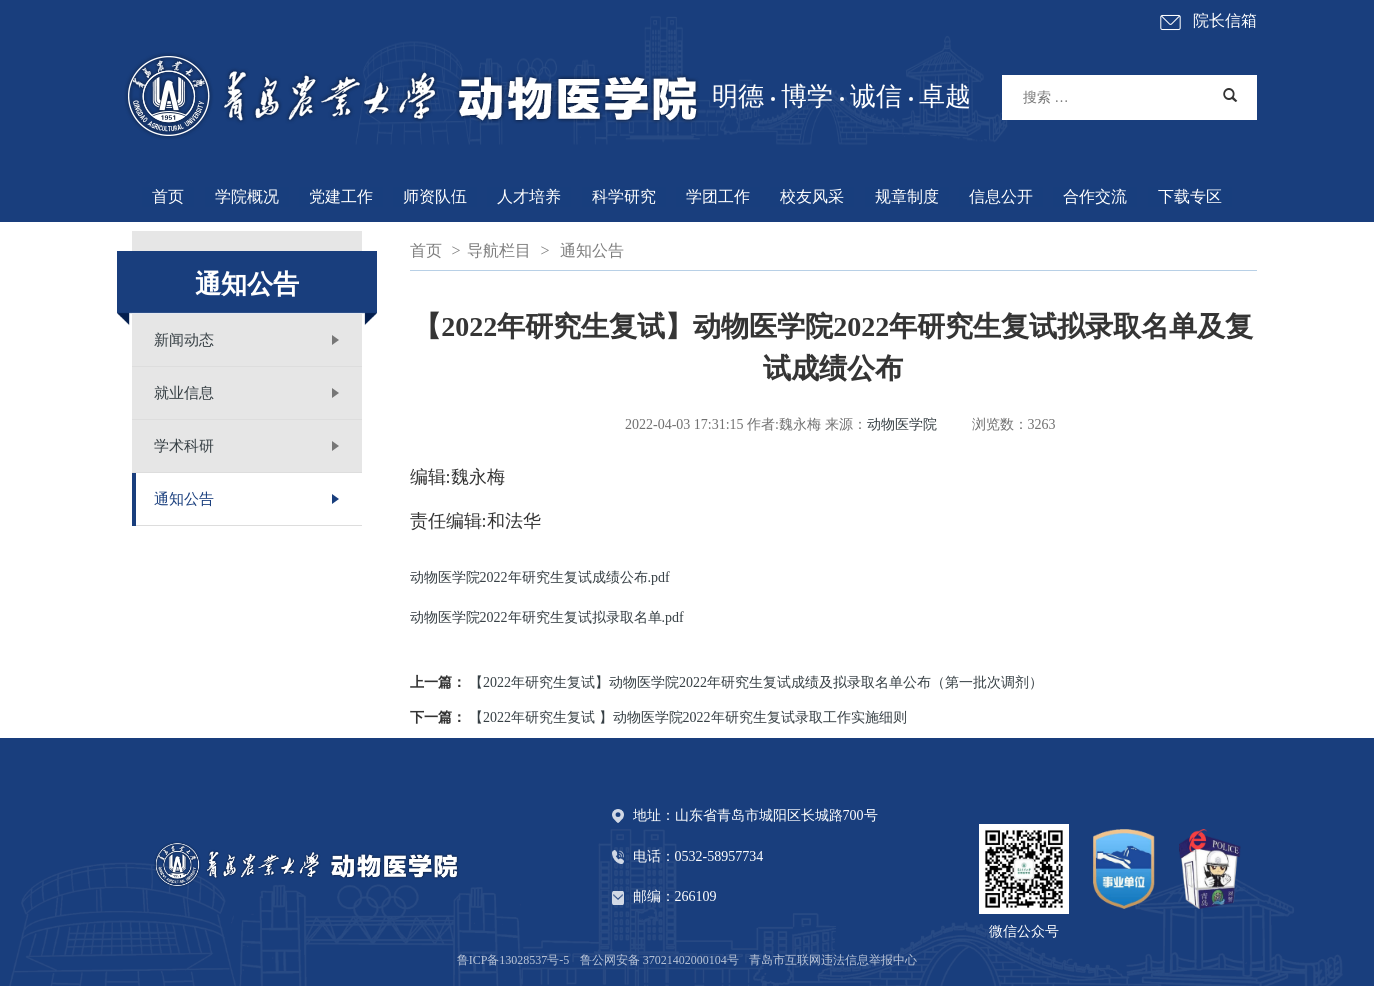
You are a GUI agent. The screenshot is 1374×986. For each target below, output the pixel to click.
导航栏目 (499, 250)
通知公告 (184, 499)
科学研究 (624, 196)
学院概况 (247, 196)
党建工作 (341, 196)
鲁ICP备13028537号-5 (513, 960)
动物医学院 (902, 424)
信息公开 (1001, 196)
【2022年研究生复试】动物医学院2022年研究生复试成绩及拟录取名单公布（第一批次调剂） (756, 682)
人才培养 (529, 196)
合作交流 (1095, 196)
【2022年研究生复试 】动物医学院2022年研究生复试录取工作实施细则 (688, 717)
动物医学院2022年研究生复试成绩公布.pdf (540, 577)
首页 (168, 196)
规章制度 (907, 196)
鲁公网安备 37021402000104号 (659, 960)
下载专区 (1190, 196)
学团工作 (718, 196)
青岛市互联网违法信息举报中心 (833, 960)
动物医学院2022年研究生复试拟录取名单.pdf (547, 617)
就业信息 (184, 393)
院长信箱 (1207, 22)
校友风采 (812, 196)
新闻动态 (184, 340)
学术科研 (184, 446)
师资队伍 (435, 196)
